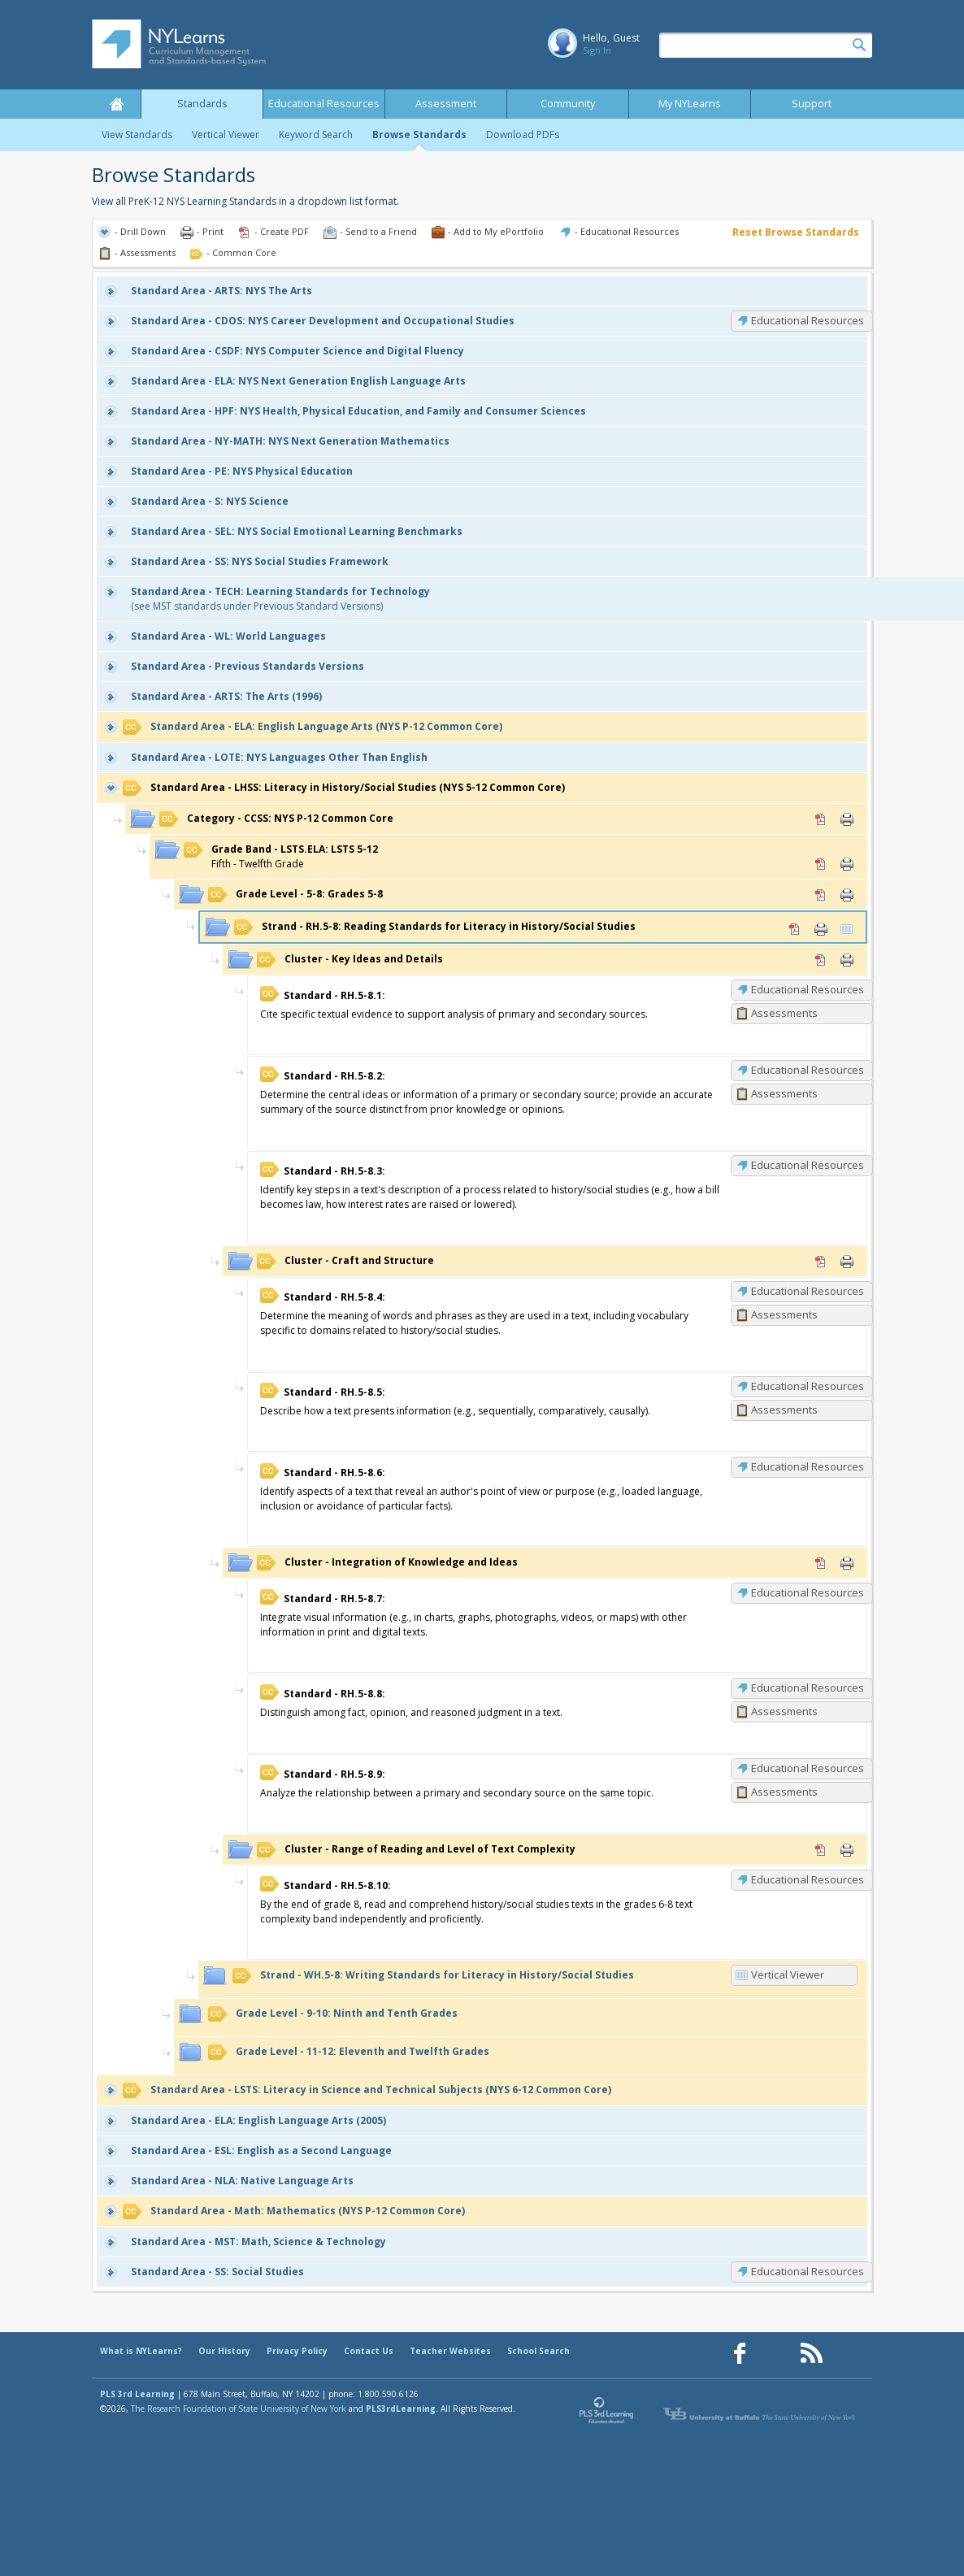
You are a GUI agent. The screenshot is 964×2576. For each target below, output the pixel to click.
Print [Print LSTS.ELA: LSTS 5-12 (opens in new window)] (847, 864)
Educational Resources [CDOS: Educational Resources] (807, 320)
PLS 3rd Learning (137, 2394)
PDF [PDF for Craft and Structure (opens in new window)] (821, 1261)
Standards (202, 104)
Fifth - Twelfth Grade (281, 856)
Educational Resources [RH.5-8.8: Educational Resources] (807, 1687)
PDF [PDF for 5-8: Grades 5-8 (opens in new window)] (821, 895)
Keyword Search (316, 134)
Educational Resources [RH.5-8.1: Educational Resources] (807, 989)
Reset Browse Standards (795, 232)
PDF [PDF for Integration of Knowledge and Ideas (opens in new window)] (821, 1563)
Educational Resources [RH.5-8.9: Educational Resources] (807, 1768)
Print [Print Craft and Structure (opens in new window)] (847, 1261)
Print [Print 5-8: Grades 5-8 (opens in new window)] (847, 895)
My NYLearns (689, 104)
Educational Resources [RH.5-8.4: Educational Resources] (807, 1291)
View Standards (137, 134)
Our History (224, 2351)
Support (812, 104)
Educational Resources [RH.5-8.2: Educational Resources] (807, 1069)
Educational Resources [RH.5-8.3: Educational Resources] (807, 1165)
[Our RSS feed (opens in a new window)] (811, 2354)
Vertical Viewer (225, 134)
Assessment (445, 104)
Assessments (784, 1013)
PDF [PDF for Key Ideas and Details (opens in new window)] (821, 960)
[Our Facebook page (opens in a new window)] (740, 2354)
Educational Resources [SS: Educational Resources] (807, 2271)
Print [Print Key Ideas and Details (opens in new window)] (847, 960)
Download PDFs (522, 134)
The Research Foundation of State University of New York (238, 2408)
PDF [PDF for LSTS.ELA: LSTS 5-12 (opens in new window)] (821, 864)
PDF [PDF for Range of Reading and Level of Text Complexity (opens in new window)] (821, 1850)
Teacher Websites (450, 2351)
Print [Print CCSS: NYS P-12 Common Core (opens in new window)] (847, 819)
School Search (538, 2351)
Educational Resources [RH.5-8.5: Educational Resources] (807, 1386)
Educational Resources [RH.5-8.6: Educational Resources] (807, 1466)
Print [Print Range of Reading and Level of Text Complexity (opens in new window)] (847, 1850)
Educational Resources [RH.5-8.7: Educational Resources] (807, 1592)
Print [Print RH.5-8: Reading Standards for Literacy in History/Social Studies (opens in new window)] (821, 929)
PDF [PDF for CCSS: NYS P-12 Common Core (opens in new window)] (821, 819)
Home (116, 104)
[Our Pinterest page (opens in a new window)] (775, 2354)
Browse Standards (419, 134)
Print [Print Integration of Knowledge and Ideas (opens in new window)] (847, 1563)
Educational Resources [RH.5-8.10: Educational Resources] (807, 1879)
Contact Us (368, 2351)
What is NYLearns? (141, 2351)
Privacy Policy (297, 2351)
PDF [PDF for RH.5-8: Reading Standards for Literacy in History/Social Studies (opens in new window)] (795, 929)
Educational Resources (324, 104)
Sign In (597, 50)
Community (568, 104)
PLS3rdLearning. (402, 2408)
